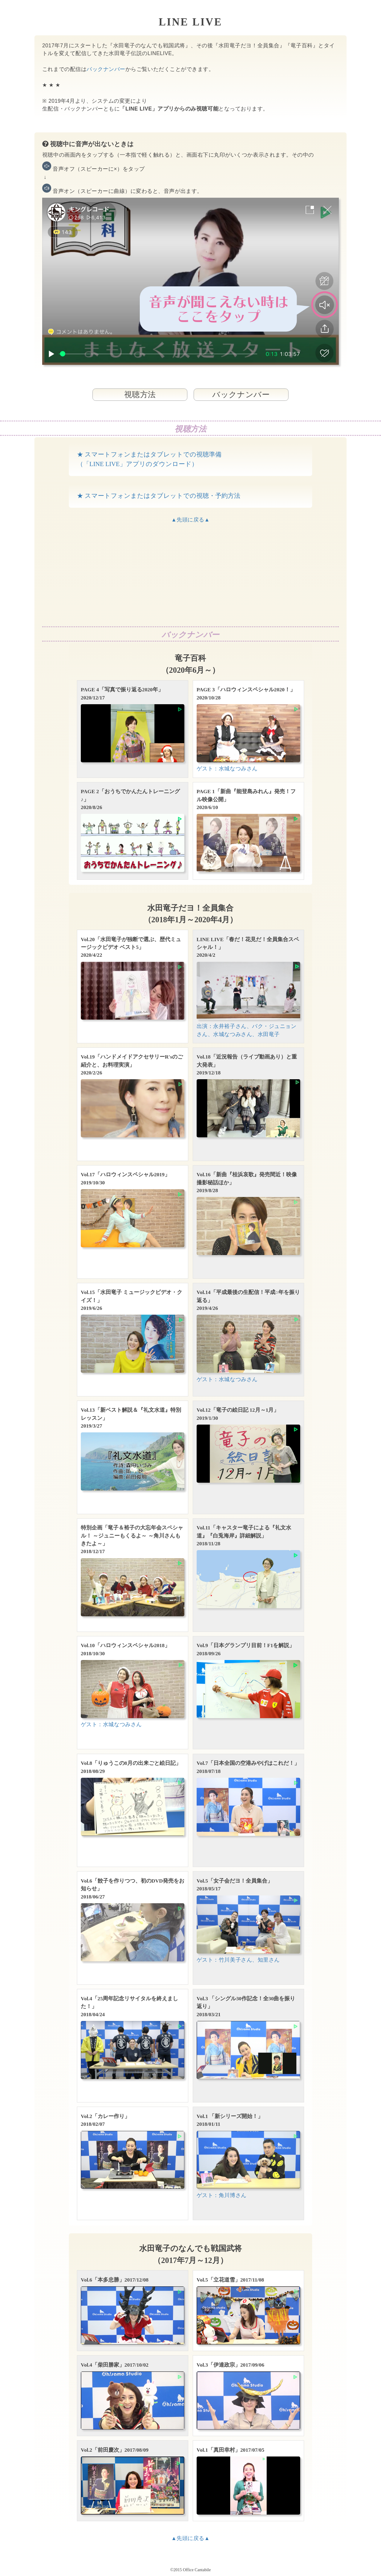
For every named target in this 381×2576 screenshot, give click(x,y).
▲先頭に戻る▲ (190, 520)
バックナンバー (105, 69)
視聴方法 (140, 394)
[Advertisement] (190, 575)
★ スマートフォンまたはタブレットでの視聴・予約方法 (158, 495)
